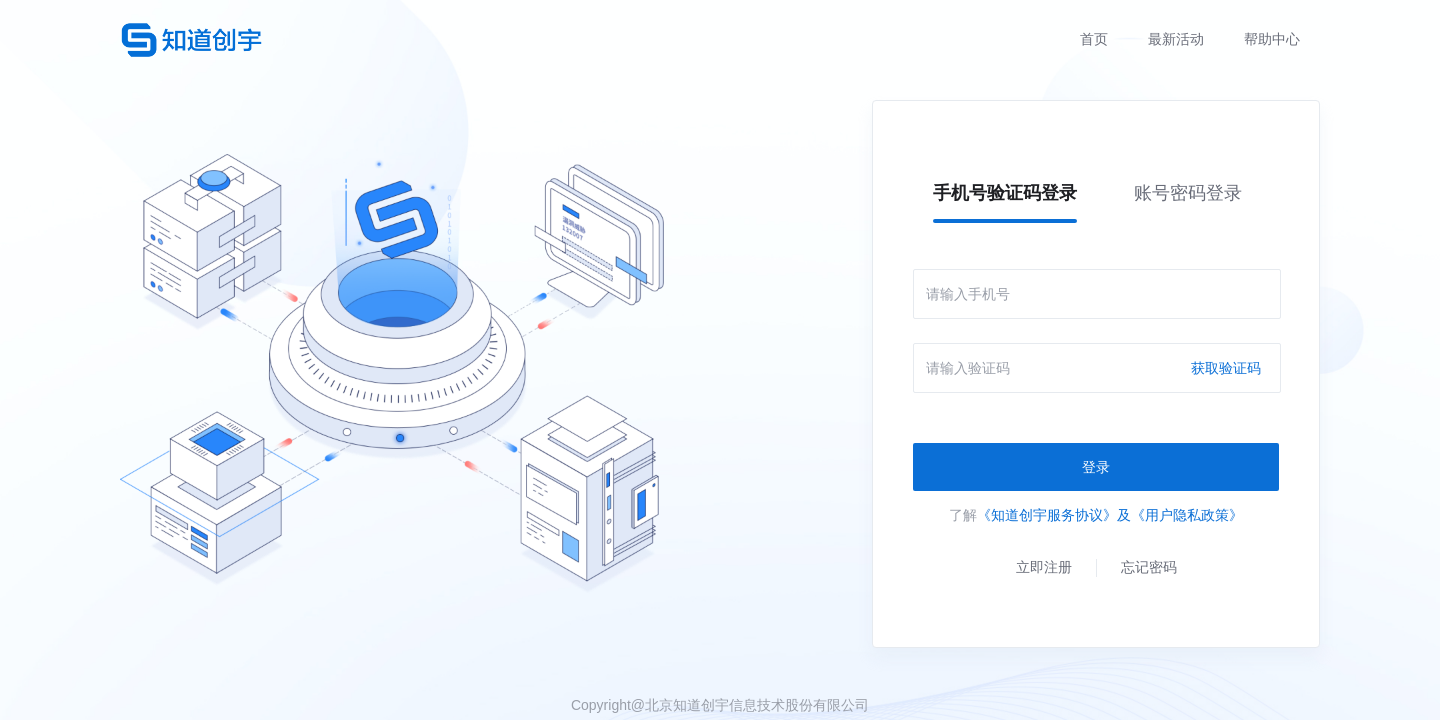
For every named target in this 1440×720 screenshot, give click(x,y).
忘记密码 (1149, 567)
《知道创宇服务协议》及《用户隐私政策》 (1110, 515)
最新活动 (1176, 39)
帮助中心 (1272, 39)
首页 (1094, 39)
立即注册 (1044, 567)
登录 (1096, 467)
